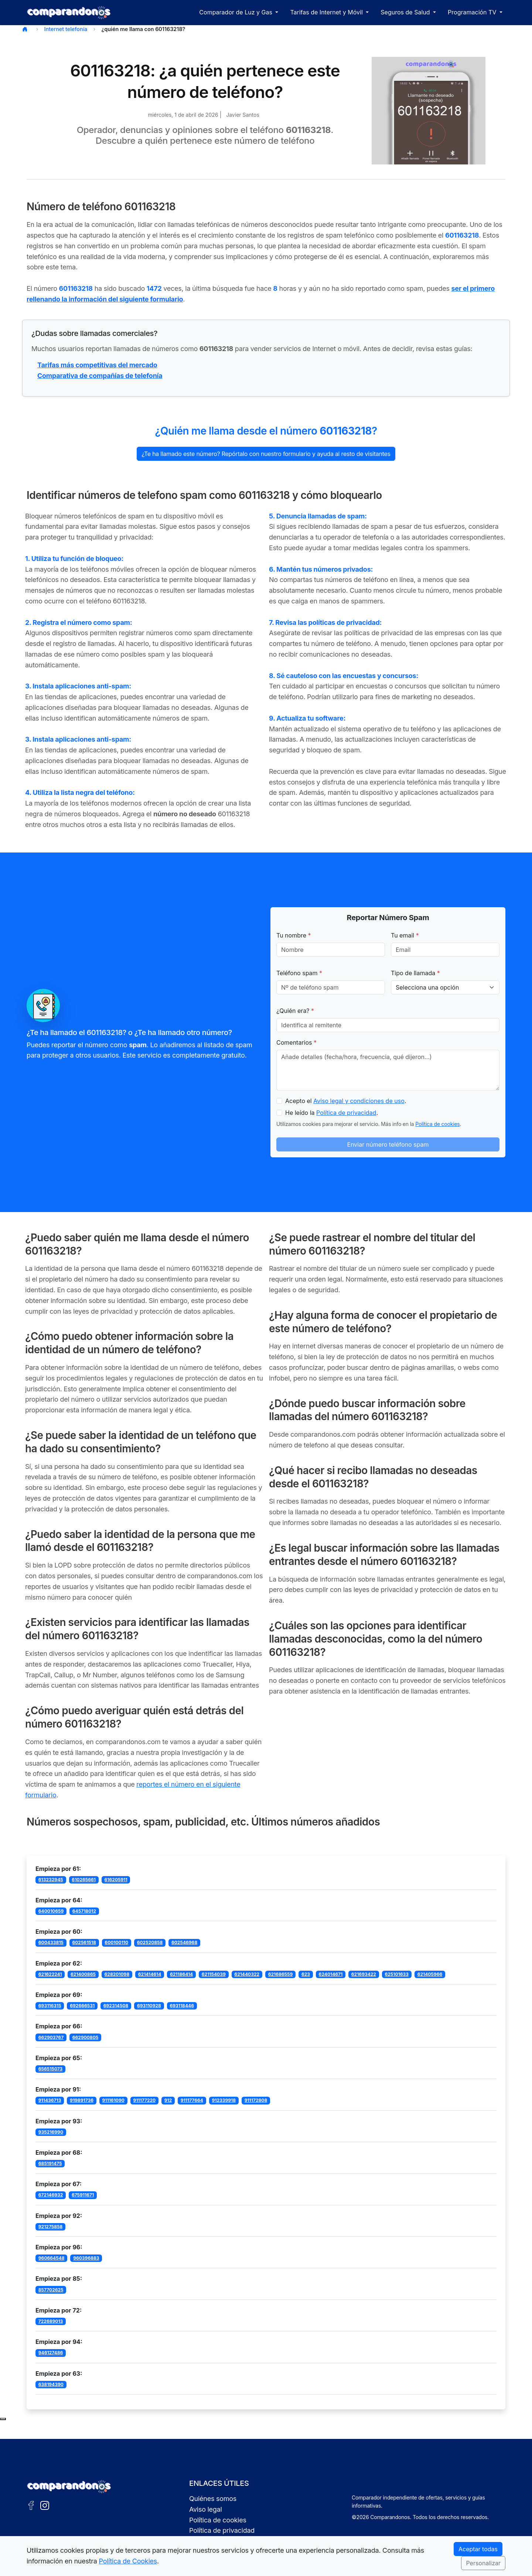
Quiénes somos (212, 2498)
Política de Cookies (128, 2561)
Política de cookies (437, 1124)
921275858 (50, 2226)
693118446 (182, 2005)
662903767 (51, 2037)
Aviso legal (205, 2509)
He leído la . (331, 1112)
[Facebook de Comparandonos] (31, 2504)
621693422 (363, 1974)
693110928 (149, 2005)
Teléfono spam (299, 973)
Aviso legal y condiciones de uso (359, 1101)
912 (168, 2100)
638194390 (51, 2384)
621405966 (430, 1974)
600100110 (116, 1942)
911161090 (113, 2100)
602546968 (184, 1942)
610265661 (84, 1879)
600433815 (51, 1942)
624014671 (331, 1974)
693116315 (49, 2005)
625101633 (397, 1974)
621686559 (280, 1974)
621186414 (181, 1974)
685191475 (50, 2163)
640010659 (51, 1911)
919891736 (81, 2100)
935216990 (50, 2132)
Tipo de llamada (415, 973)
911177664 (192, 2100)
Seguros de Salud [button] (406, 12)
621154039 (214, 1974)
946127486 (50, 2352)
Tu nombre (293, 935)
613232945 (50, 1879)
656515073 (50, 2069)
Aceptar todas (478, 2549)
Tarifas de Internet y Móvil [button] (327, 12)
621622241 (50, 1974)
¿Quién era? (295, 1010)
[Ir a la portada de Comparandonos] (69, 2486)
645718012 (84, 1911)
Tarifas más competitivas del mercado (97, 365)
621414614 (149, 1974)
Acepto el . (345, 1101)
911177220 (144, 2100)
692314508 (116, 2005)
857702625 (51, 2290)
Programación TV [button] (473, 12)
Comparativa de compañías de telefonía (99, 376)
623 (305, 1974)
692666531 (82, 2005)
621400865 (83, 1974)
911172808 (256, 2100)
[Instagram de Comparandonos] (44, 2504)
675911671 (83, 2195)
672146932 (50, 2195)
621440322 (246, 1974)
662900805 (85, 2037)
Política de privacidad (346, 1112)
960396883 (86, 2258)
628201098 (117, 1974)
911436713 (49, 2100)
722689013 (50, 2321)
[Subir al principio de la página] (3, 2419)
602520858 (150, 1942)
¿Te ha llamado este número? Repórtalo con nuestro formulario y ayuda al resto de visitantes (266, 453)
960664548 (51, 2258)
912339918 (224, 2100)
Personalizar (483, 2563)
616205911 (116, 1879)
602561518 (84, 1942)
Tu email (405, 935)
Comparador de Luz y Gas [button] (236, 12)
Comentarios (296, 1042)
